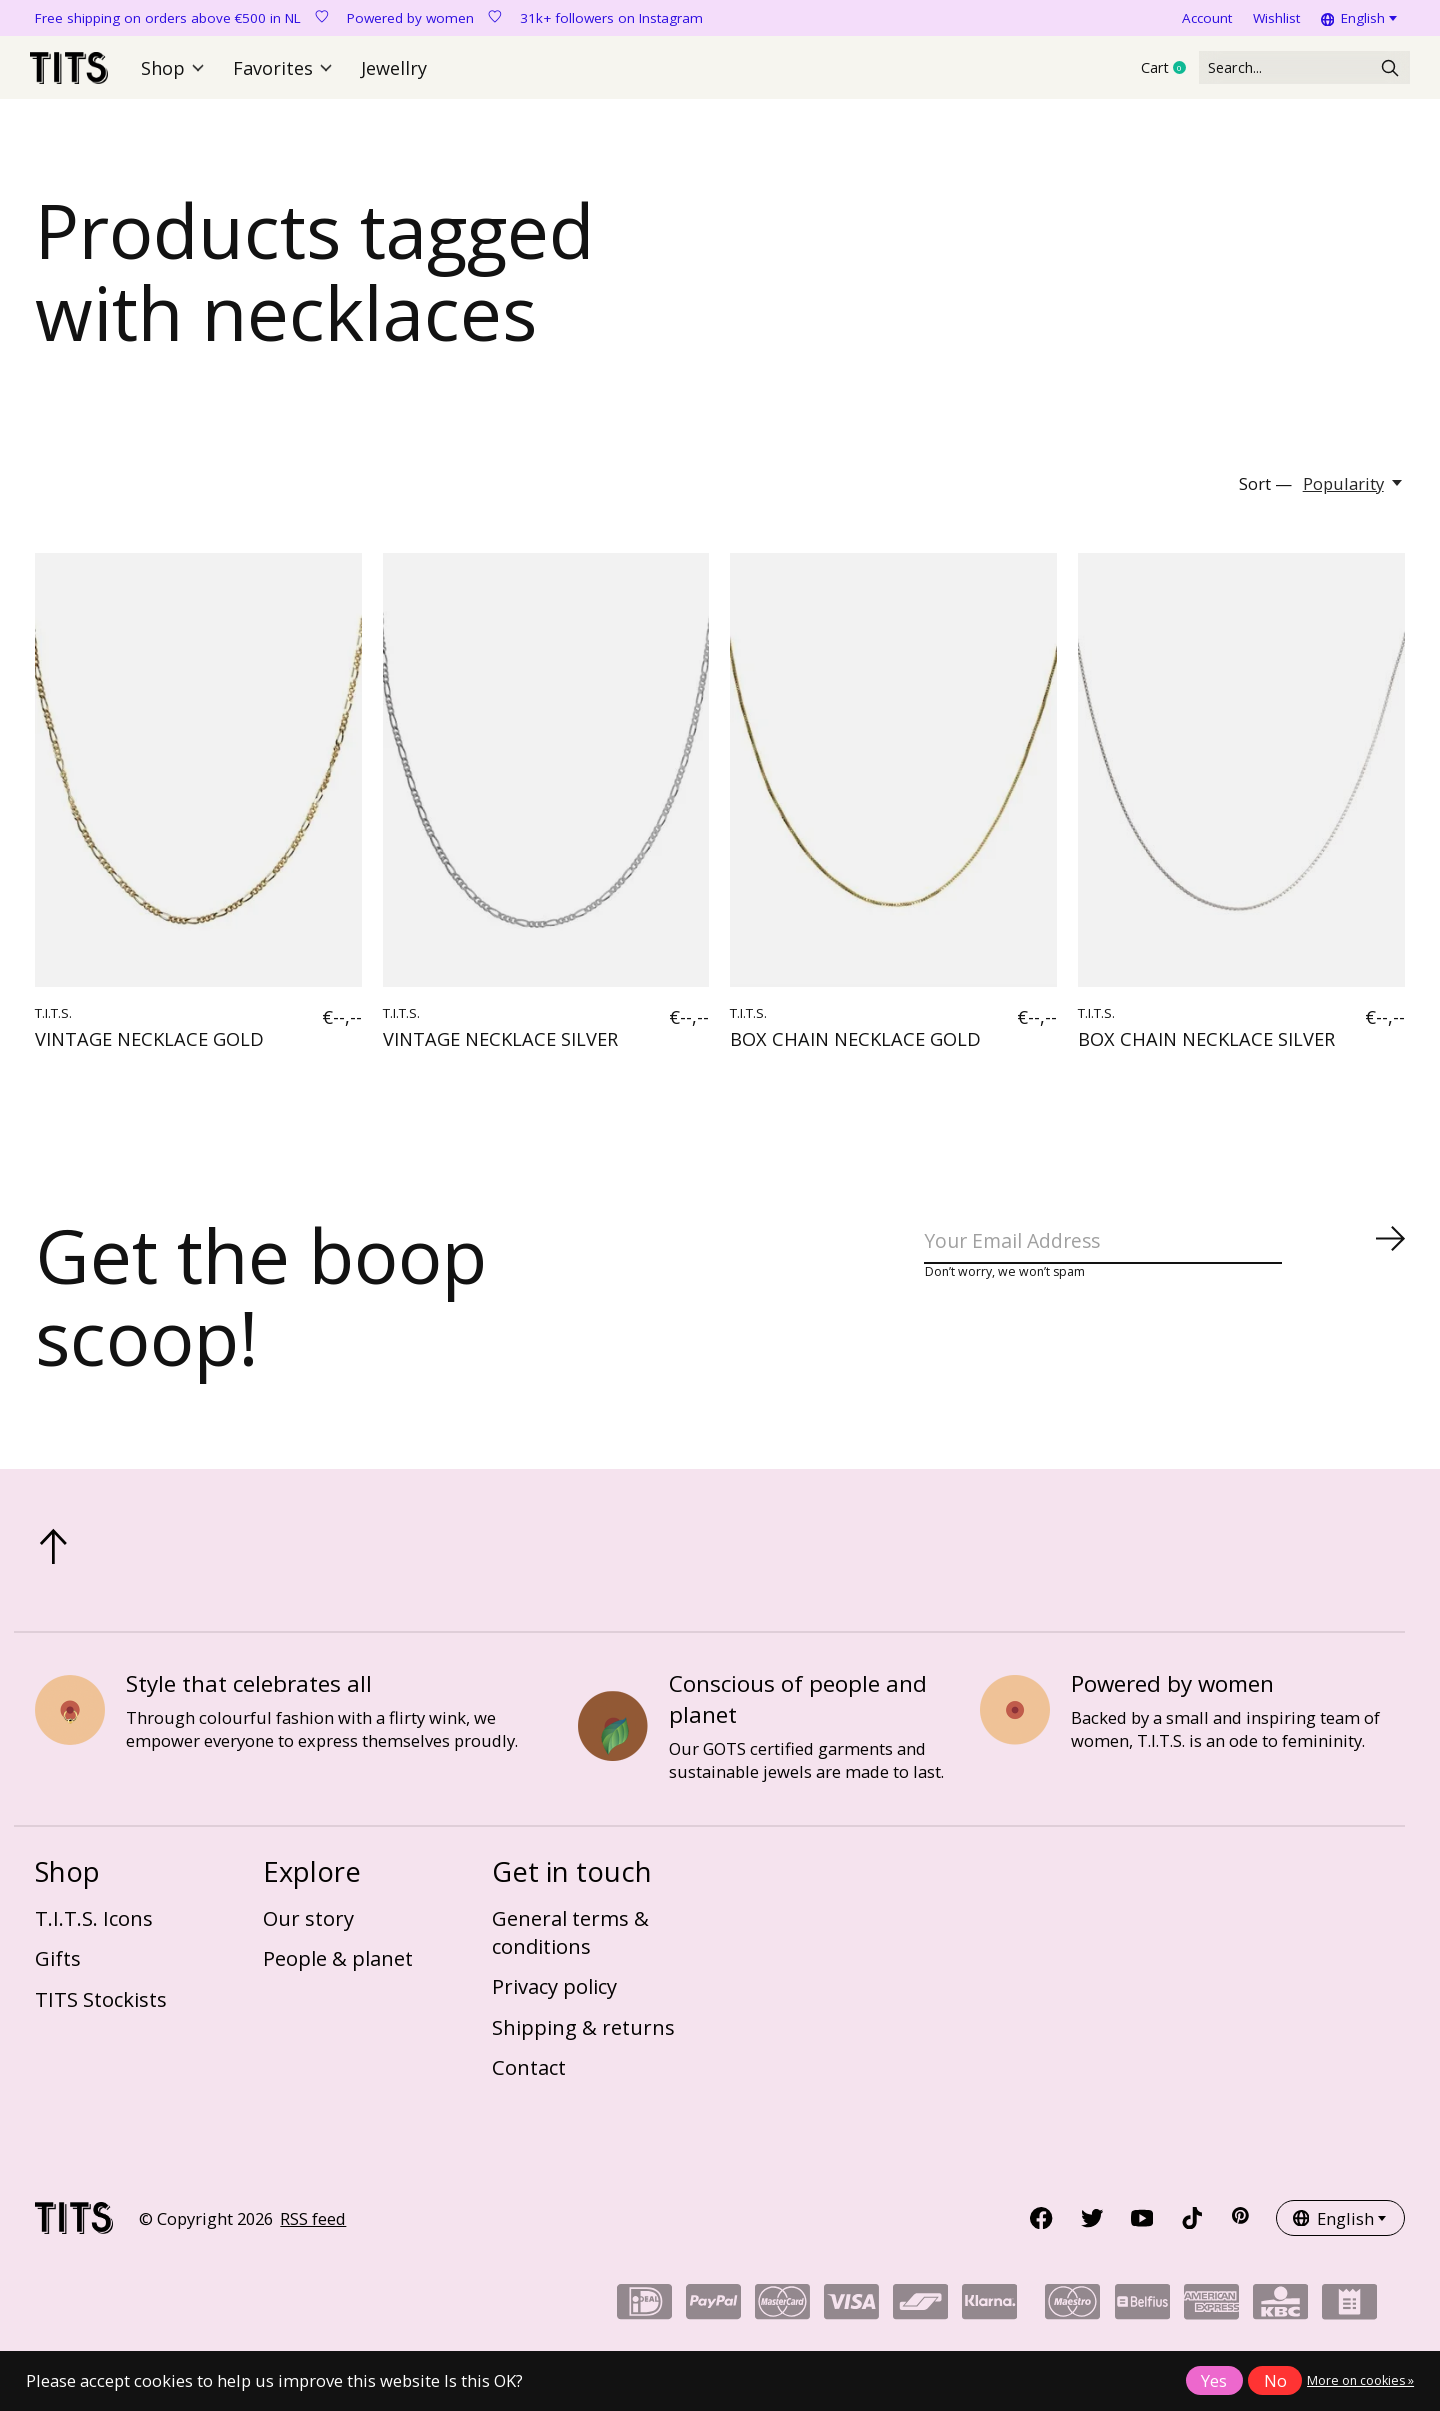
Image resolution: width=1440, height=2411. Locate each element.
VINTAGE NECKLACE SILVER (500, 1047)
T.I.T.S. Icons (94, 1927)
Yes (1214, 2380)
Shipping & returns (583, 2036)
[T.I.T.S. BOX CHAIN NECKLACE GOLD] (893, 779)
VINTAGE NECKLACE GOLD (149, 1047)
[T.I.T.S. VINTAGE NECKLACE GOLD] (198, 779)
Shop (178, 72)
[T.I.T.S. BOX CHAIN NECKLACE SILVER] (1241, 779)
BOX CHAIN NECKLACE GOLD (855, 1047)
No (1275, 2380)
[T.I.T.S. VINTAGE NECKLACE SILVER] (546, 779)
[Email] (1165, 1255)
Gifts (58, 1968)
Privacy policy (554, 1996)
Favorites (284, 72)
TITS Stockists (101, 2008)
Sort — (1265, 492)
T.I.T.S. (53, 1023)
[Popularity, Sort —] (1354, 492)
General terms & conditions (570, 1941)
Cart (1128, 73)
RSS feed (313, 2227)
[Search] (1283, 72)
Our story (308, 1927)
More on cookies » (1360, 2380)
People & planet (338, 1968)
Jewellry (390, 72)
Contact (529, 2077)
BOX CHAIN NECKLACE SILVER (1206, 1047)
